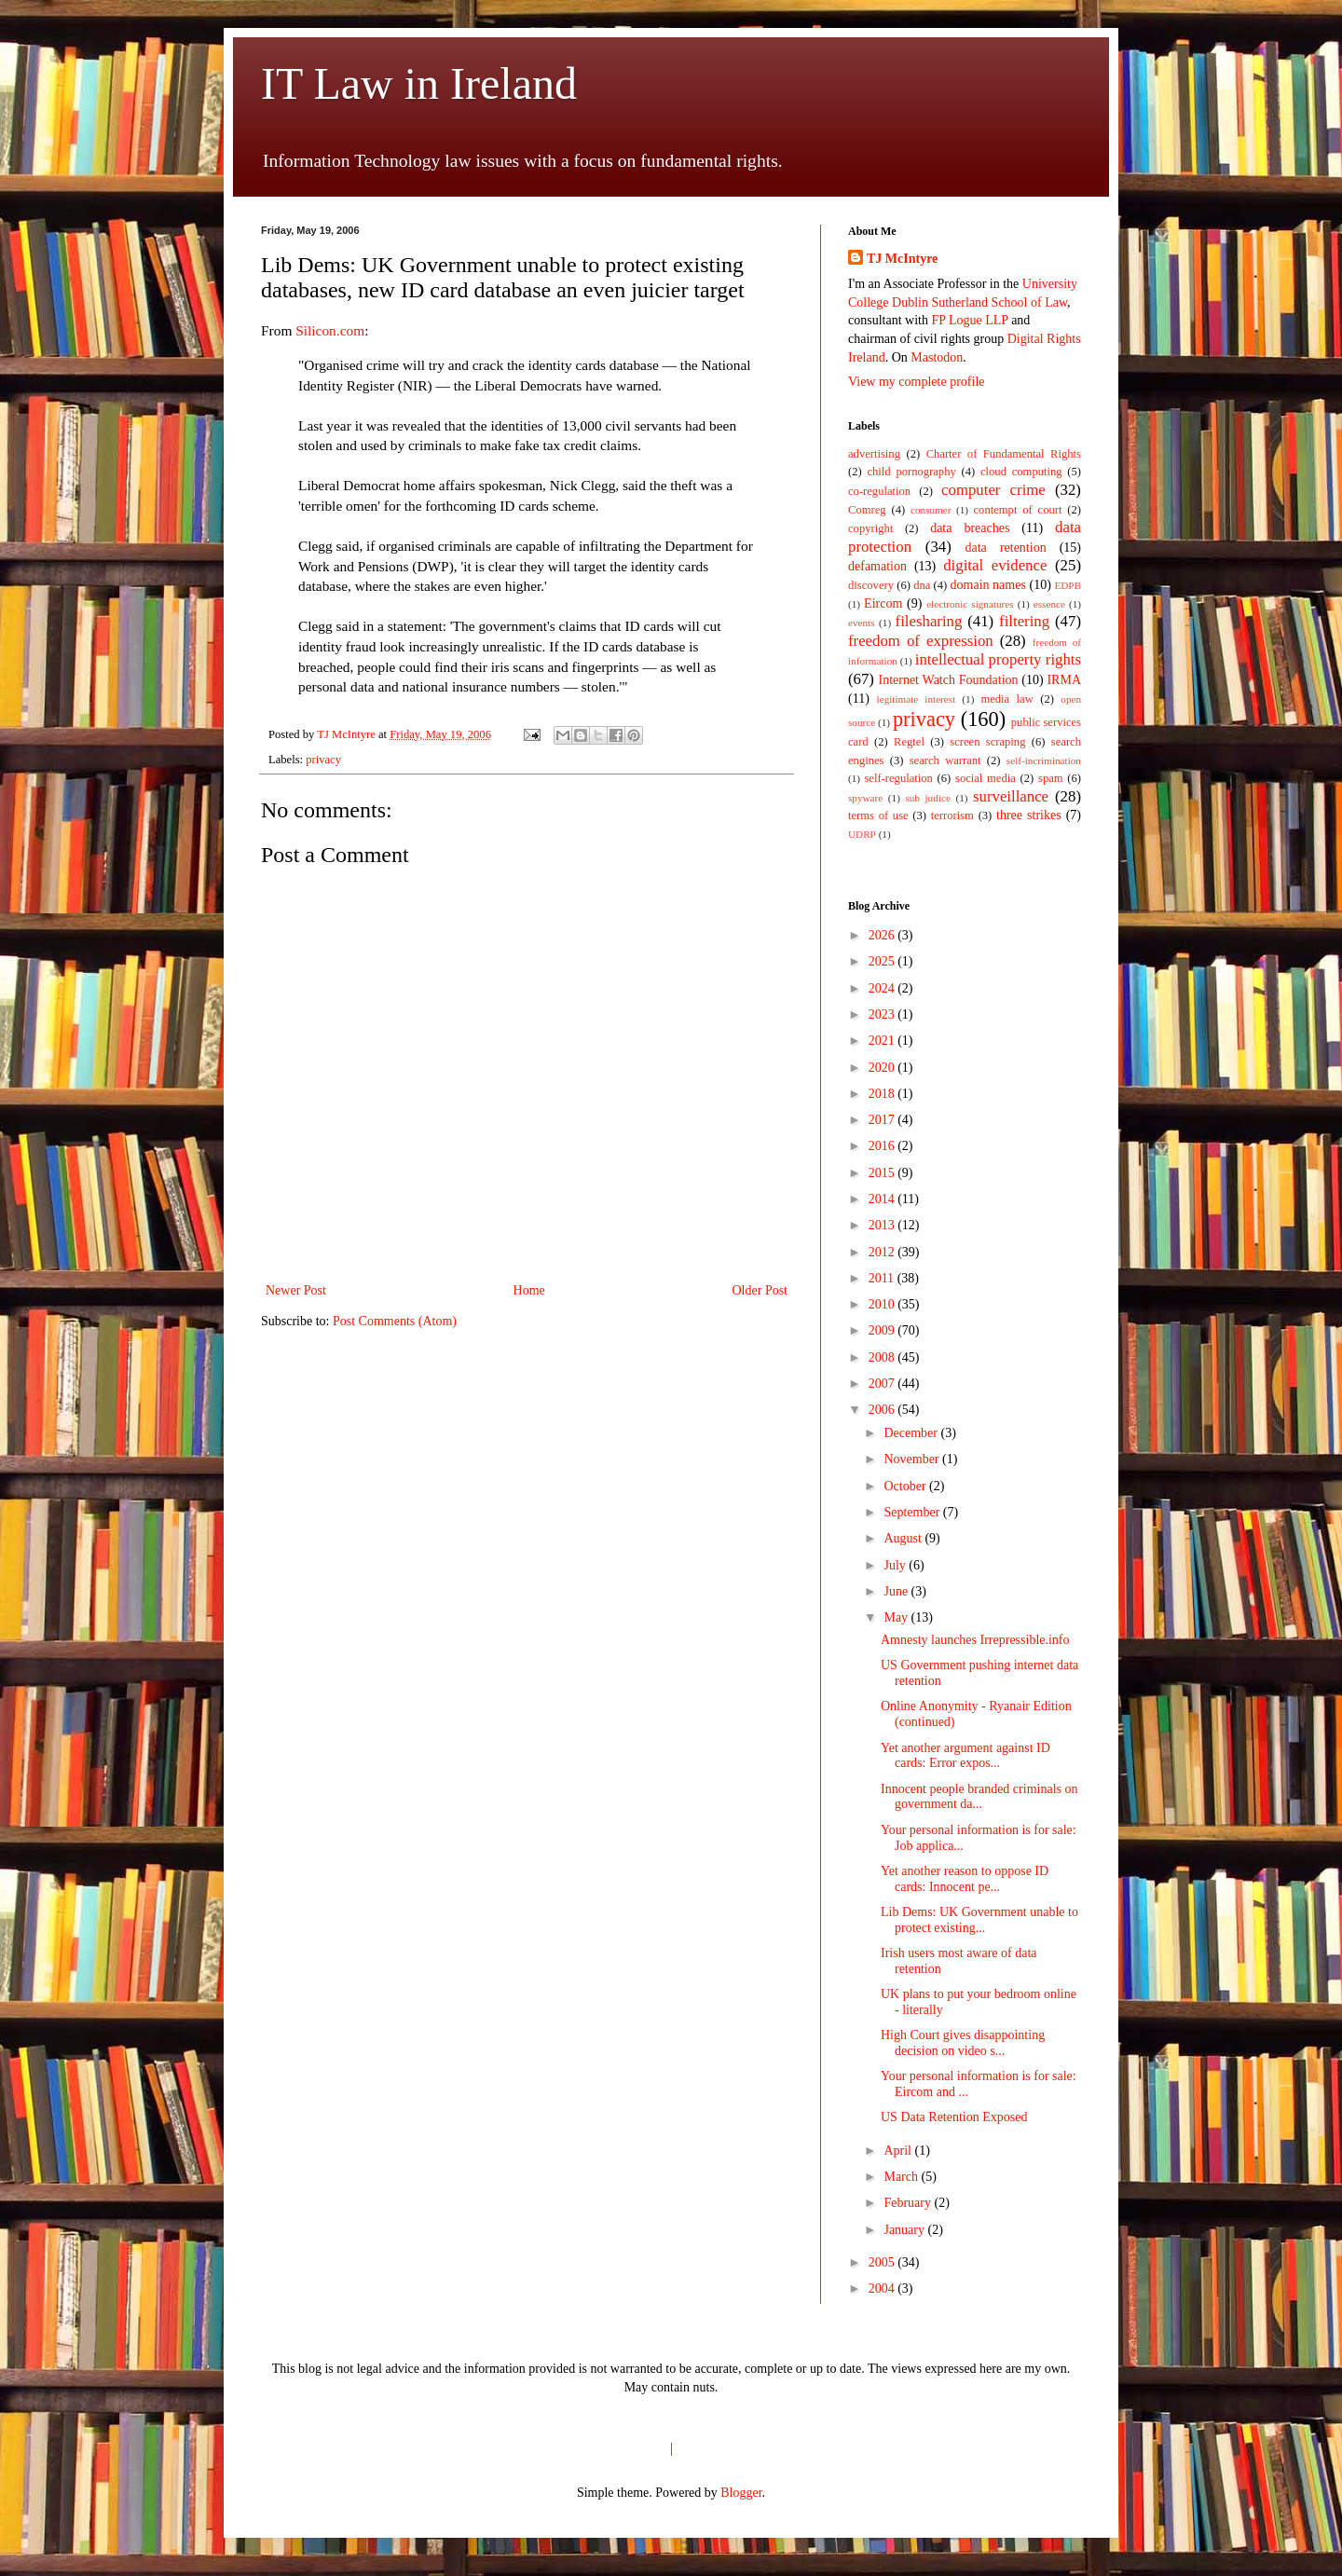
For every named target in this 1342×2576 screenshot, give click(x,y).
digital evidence (995, 565)
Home (529, 1290)
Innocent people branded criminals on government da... (979, 1797)
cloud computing (1021, 471)
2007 (883, 1384)
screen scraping (987, 741)
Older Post (760, 1290)
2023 (883, 1014)
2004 (883, 2288)
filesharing (929, 621)
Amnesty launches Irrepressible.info (975, 1640)
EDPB (1067, 585)
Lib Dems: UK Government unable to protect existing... (979, 1920)
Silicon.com (329, 330)
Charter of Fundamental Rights (1003, 453)
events (861, 622)
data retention (1006, 548)
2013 (883, 1225)
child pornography (911, 471)
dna (921, 585)
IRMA (1064, 680)
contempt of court (1018, 509)
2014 (883, 1199)
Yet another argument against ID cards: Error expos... (965, 1756)
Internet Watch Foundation (948, 680)
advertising (874, 453)
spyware (865, 797)
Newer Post (296, 1290)
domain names (988, 585)
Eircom (883, 603)
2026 (883, 935)
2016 (883, 1146)
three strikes (1028, 815)
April (898, 2151)
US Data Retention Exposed (954, 2117)
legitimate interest (916, 699)
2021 (883, 1041)
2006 (883, 1410)
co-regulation (879, 491)
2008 (883, 1357)
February (908, 2203)
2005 (883, 2262)
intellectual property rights (998, 659)
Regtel (909, 741)
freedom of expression (920, 641)
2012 (883, 1252)
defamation (877, 566)
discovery (871, 585)
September (912, 1512)
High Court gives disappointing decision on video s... (963, 2043)
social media (985, 778)
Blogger (740, 2493)
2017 (883, 1120)
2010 (883, 1304)
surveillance (1010, 796)
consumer (931, 509)
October (906, 1486)
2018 (883, 1094)
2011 (883, 1278)
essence (1049, 604)
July (896, 1565)
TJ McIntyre (902, 259)
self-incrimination (1043, 760)
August (903, 1538)
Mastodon (937, 357)
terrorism (952, 815)
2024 (883, 988)
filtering (1024, 621)
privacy (323, 759)
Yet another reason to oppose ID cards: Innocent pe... (964, 1879)
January (905, 2230)
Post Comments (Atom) (395, 1321)
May (897, 1617)
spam (1050, 778)
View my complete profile (916, 382)
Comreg (867, 509)
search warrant (945, 760)
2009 (883, 1330)
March (902, 2177)
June (897, 1591)
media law (1006, 699)
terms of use (878, 815)
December (911, 1433)
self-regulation (898, 778)
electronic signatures (970, 604)
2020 (883, 1068)
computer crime (993, 490)
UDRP (862, 834)
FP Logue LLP (969, 320)
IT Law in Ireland (419, 83)
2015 (883, 1173)
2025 (883, 961)
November (912, 1459)
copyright (870, 528)
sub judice (927, 797)
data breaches (969, 528)
